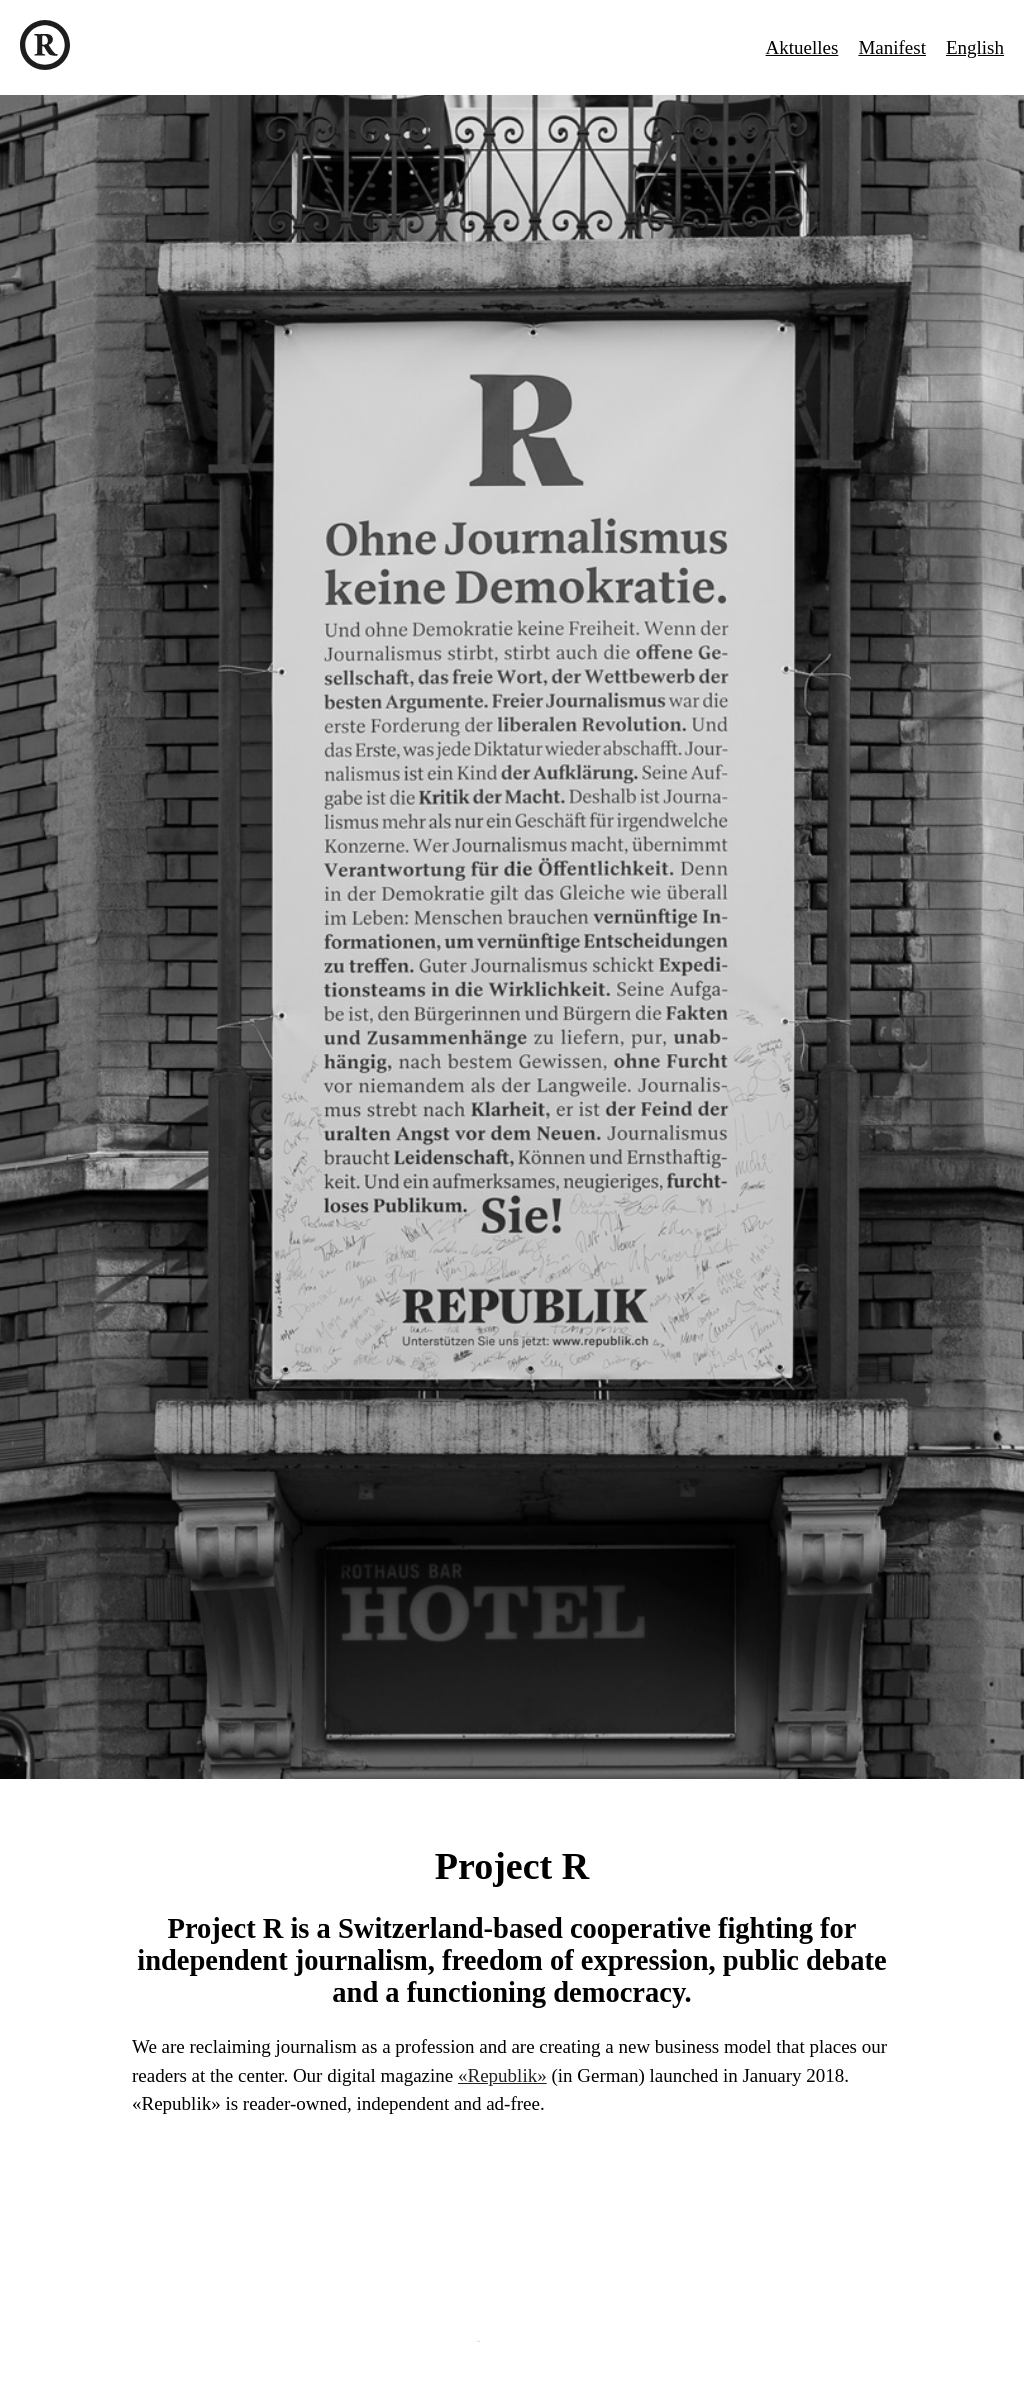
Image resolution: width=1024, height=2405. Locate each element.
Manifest (892, 47)
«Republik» (502, 2075)
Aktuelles (802, 47)
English (975, 47)
